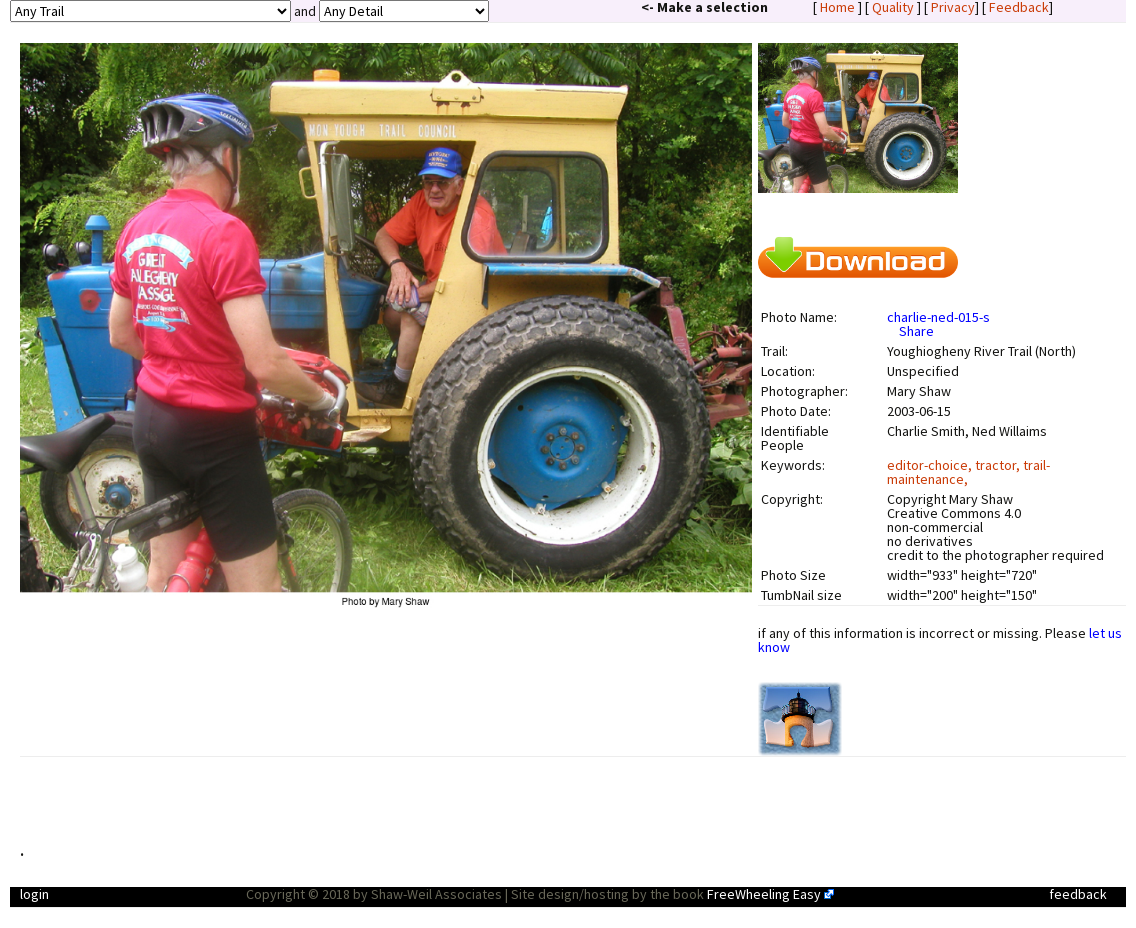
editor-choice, (931, 465)
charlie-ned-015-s (938, 317)
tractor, (999, 465)
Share (916, 331)
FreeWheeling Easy (764, 894)
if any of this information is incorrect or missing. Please (940, 640)
